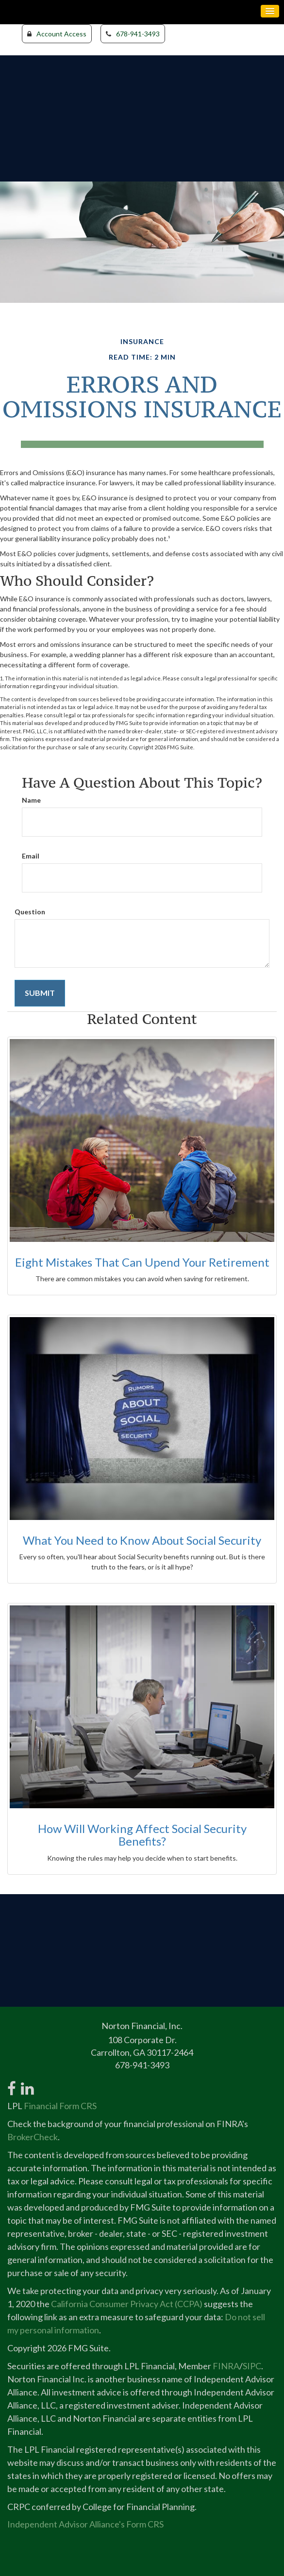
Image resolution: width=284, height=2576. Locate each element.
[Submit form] (40, 993)
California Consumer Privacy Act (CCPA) (126, 2303)
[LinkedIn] (27, 2083)
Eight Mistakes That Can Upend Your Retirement (142, 1262)
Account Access (56, 34)
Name (31, 800)
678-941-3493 (133, 34)
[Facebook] (11, 2083)
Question (30, 912)
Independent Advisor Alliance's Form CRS (85, 2524)
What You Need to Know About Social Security (142, 1540)
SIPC (252, 2366)
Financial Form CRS (60, 2105)
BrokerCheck (32, 2136)
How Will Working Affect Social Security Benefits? (142, 1834)
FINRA (226, 2366)
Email (30, 856)
